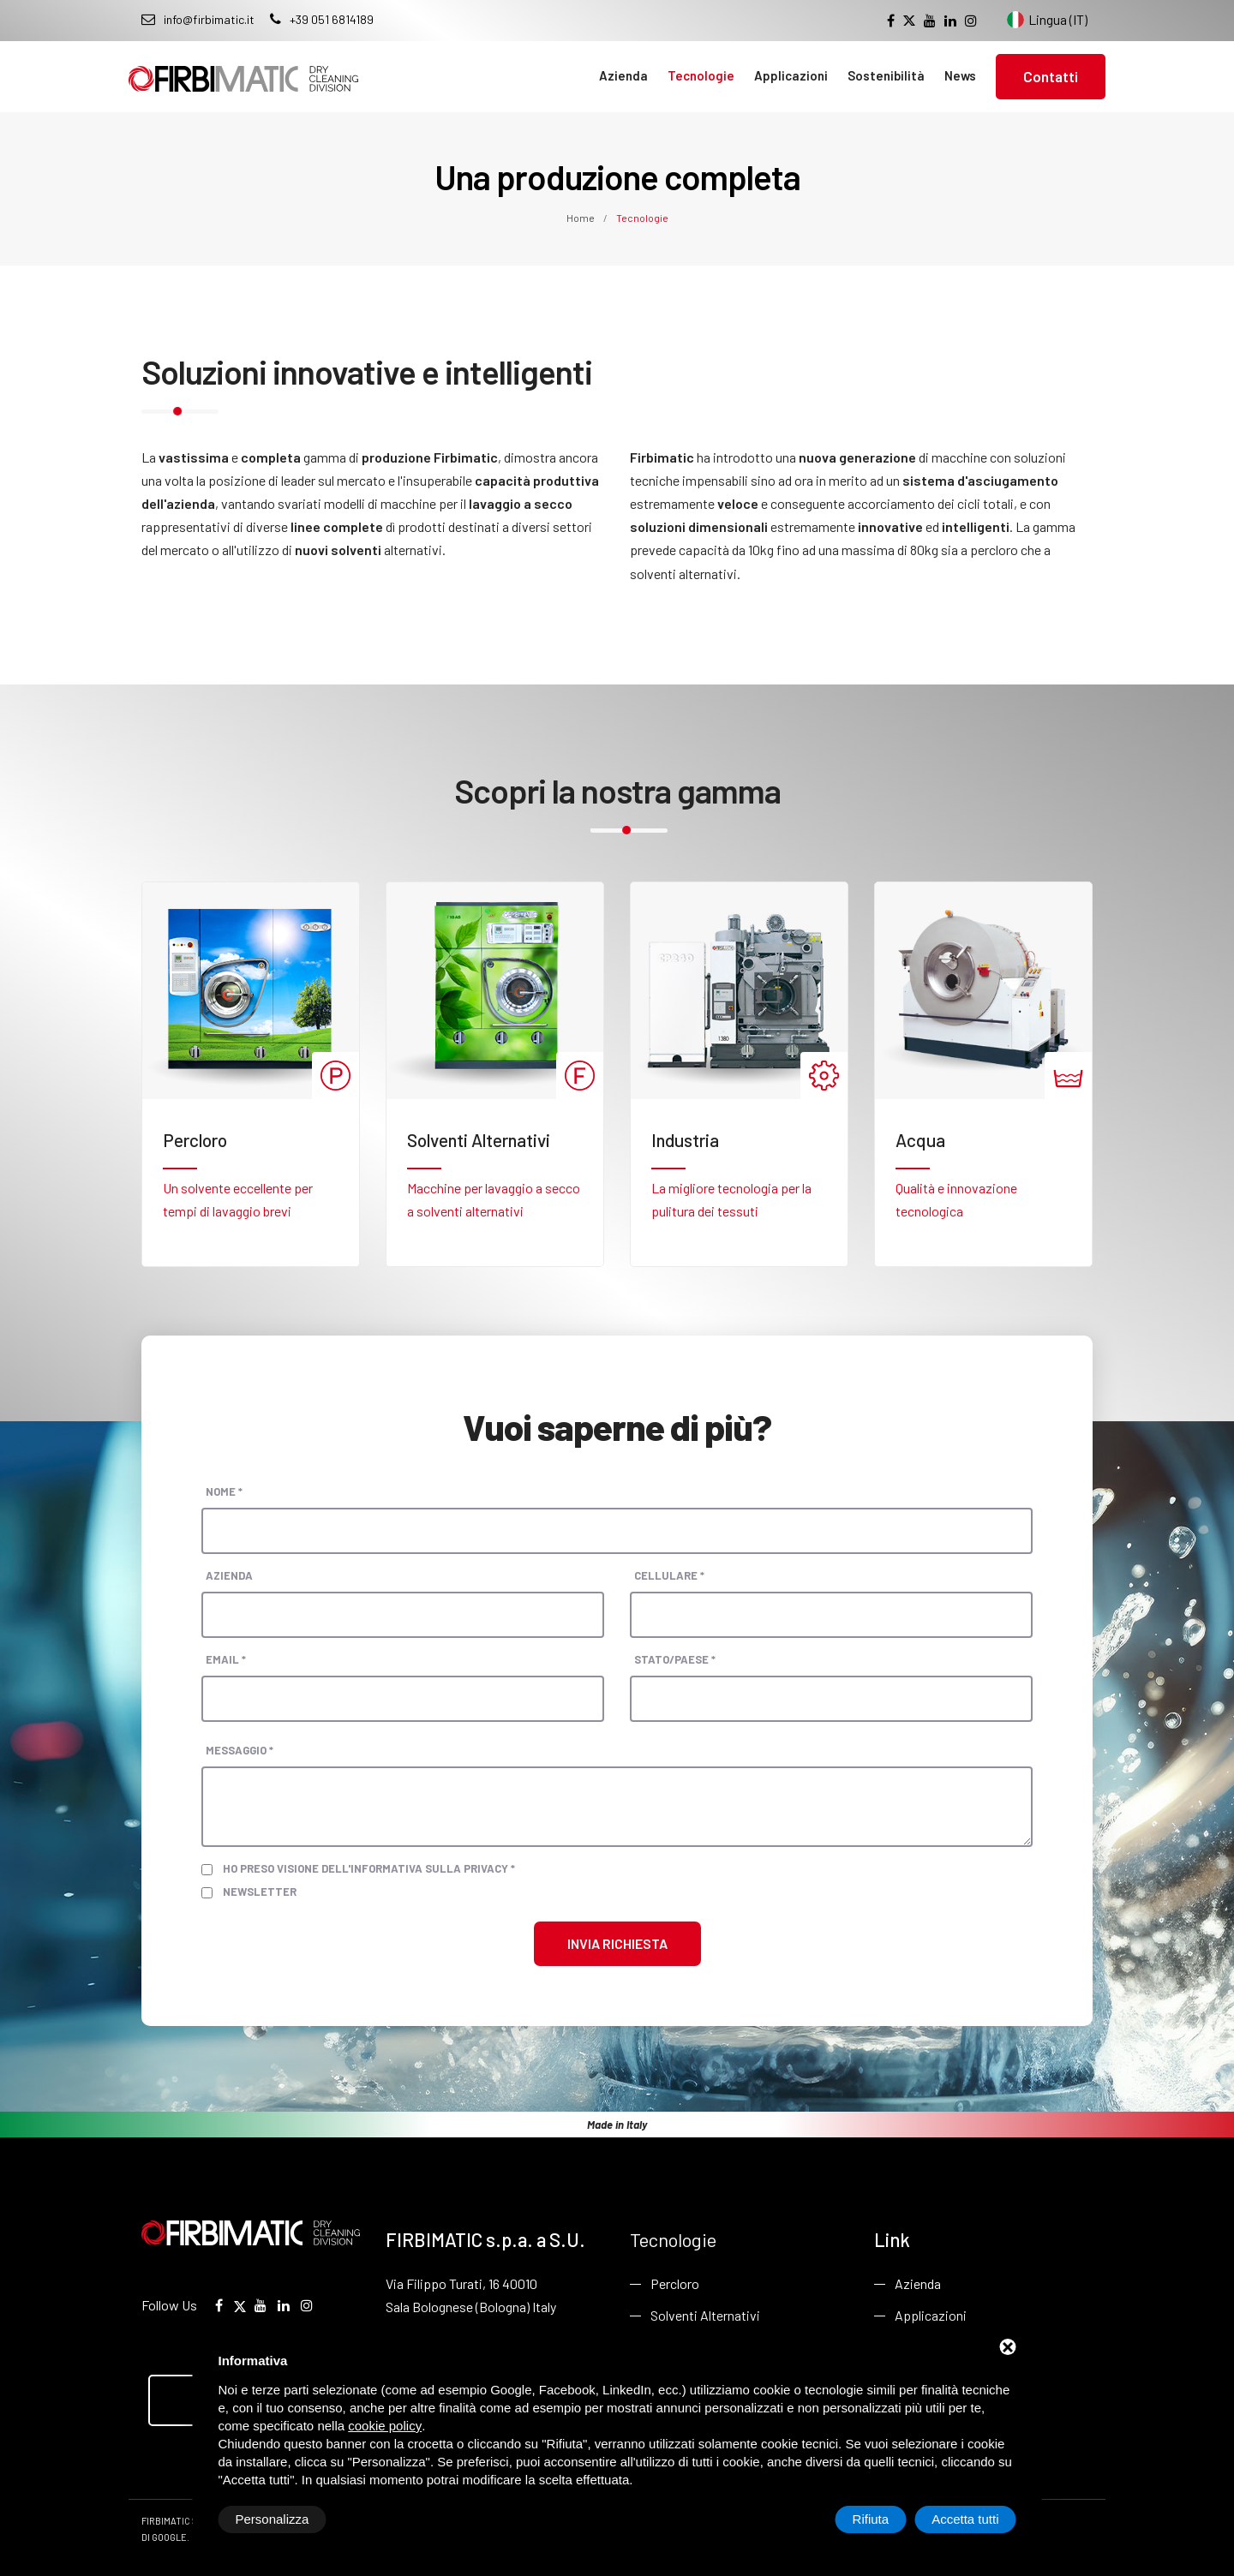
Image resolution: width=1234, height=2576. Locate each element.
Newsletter (260, 1891)
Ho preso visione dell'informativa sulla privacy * (369, 1868)
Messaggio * (239, 1750)
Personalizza (272, 2519)
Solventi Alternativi (705, 2315)
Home (581, 218)
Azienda (623, 75)
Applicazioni (791, 75)
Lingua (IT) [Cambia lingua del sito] (1047, 19)
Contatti (1050, 76)
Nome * (224, 1491)
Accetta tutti (964, 2519)
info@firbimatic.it (198, 19)
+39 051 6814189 (322, 19)
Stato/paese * (675, 1659)
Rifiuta (871, 2519)
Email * (226, 1659)
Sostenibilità (886, 75)
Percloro (674, 2283)
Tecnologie (701, 75)
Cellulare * (669, 1575)
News (960, 75)
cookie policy (385, 2425)
